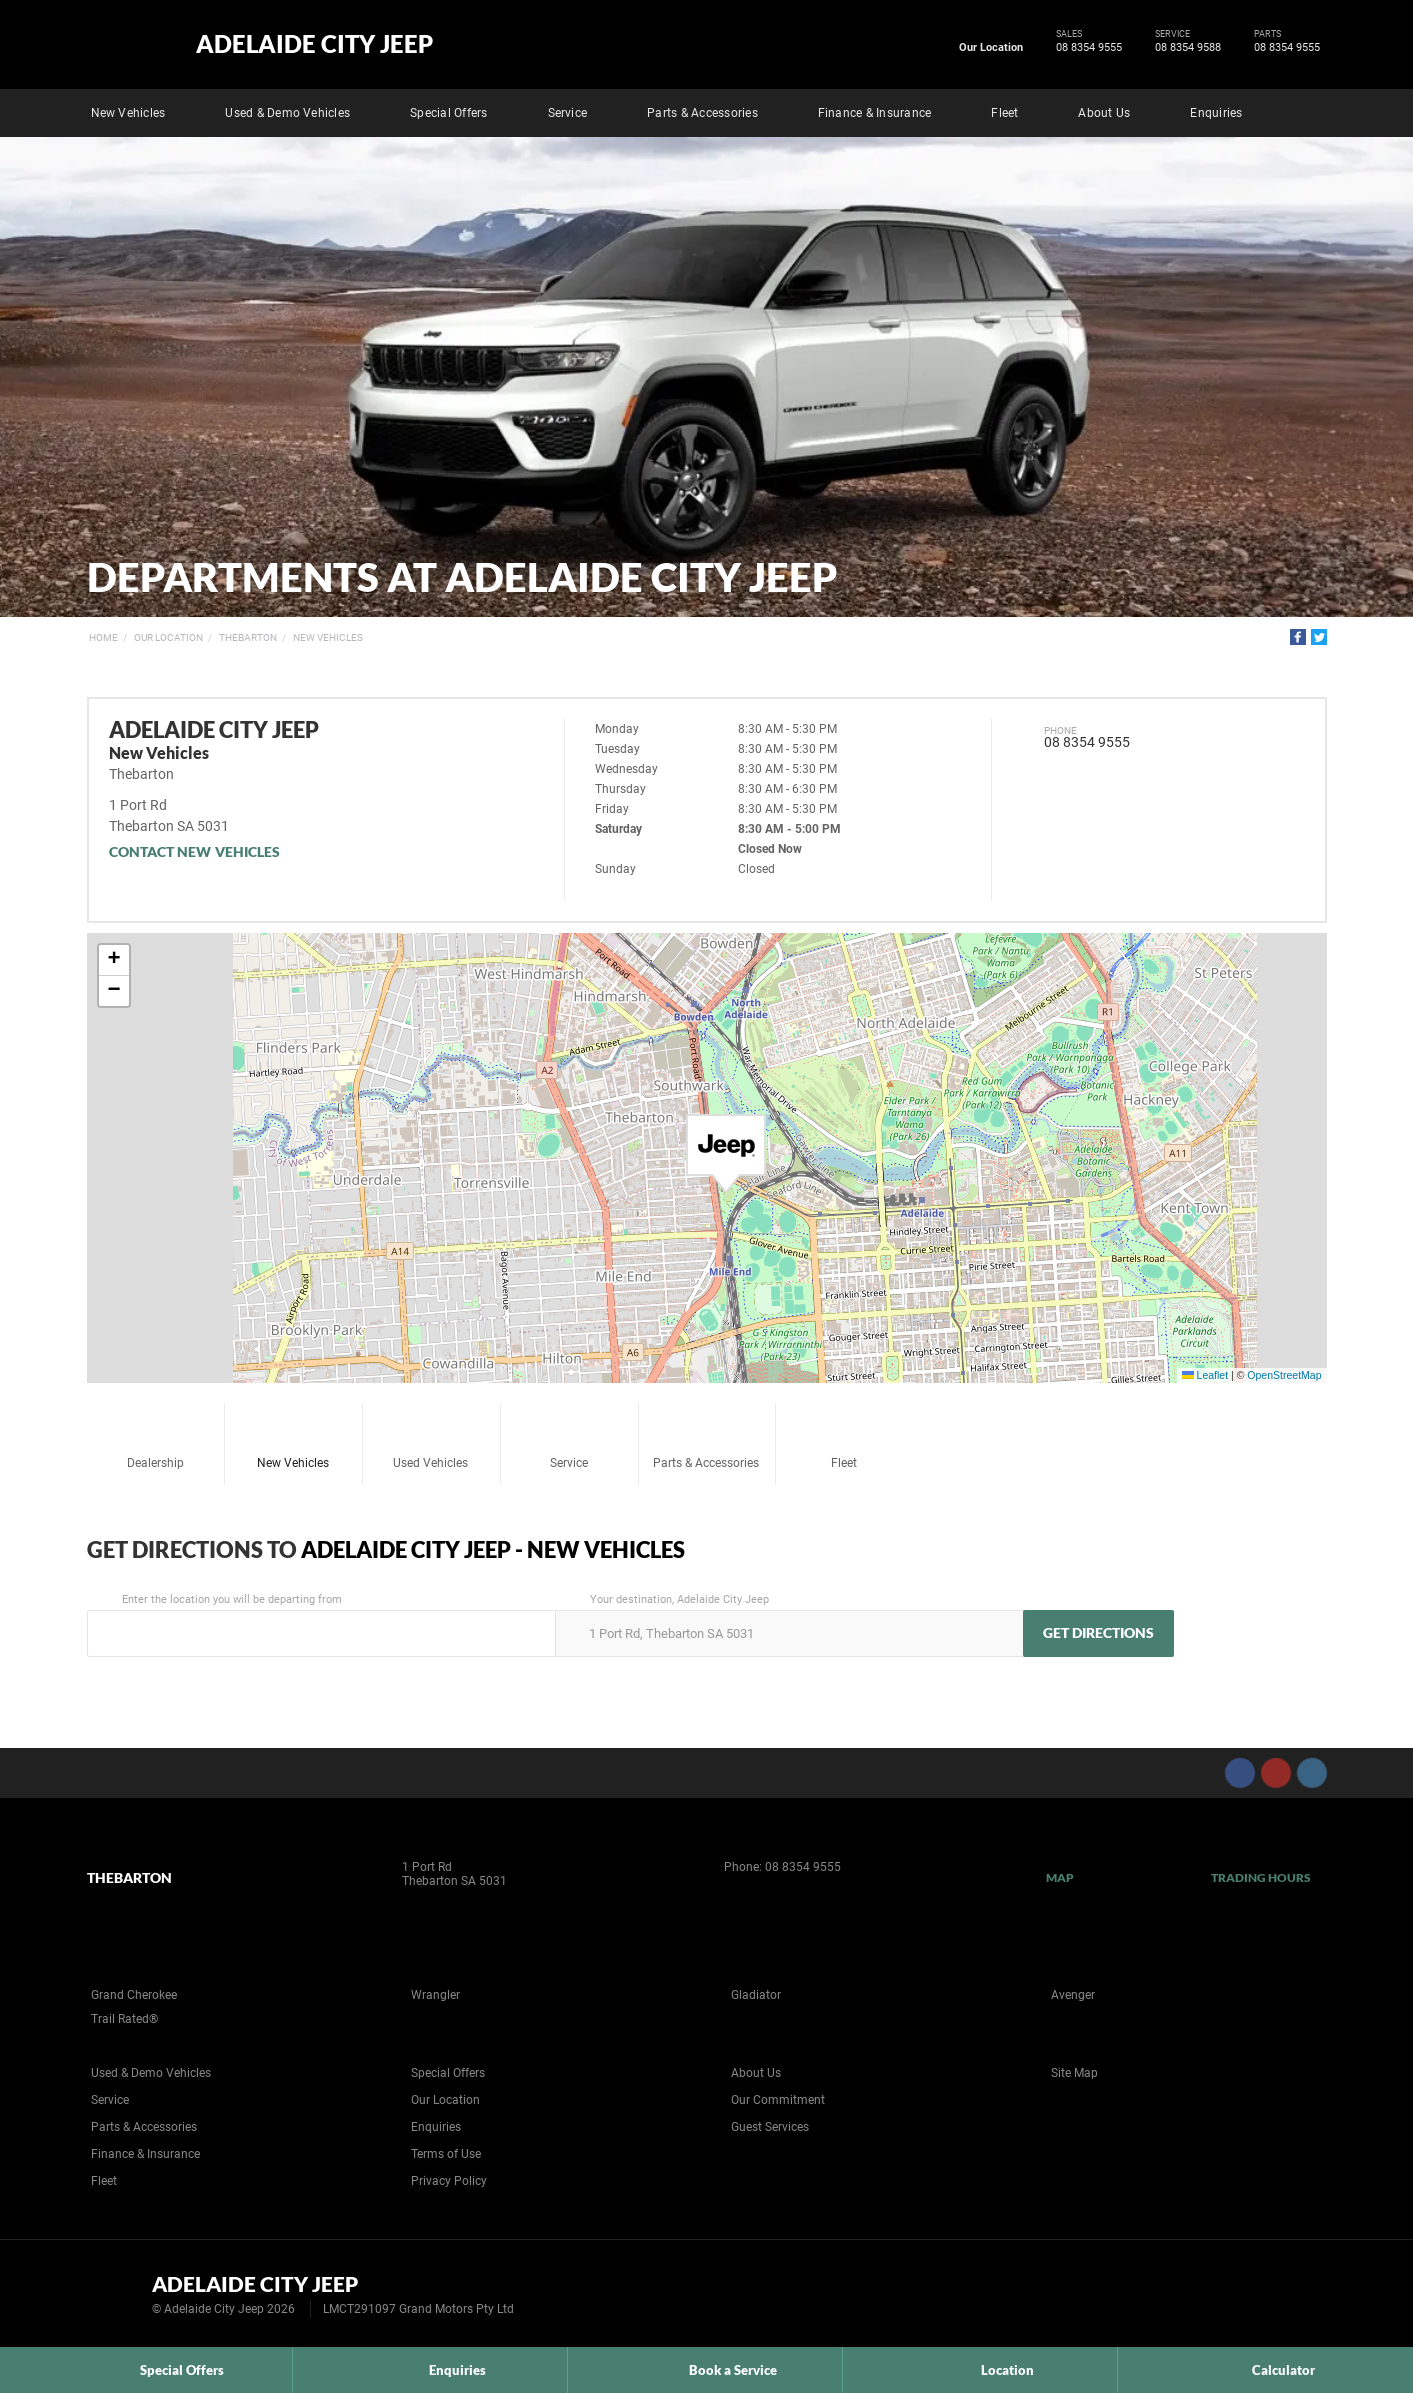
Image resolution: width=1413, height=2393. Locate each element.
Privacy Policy (449, 2181)
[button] (726, 1154)
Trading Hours (1261, 1877)
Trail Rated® (124, 2019)
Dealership (155, 1438)
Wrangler (435, 1995)
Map (1060, 1877)
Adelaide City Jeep (314, 44)
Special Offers (448, 113)
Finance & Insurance (875, 113)
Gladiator (756, 1995)
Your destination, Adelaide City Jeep (787, 1625)
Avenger (1073, 1995)
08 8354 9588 (1184, 48)
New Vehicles (128, 113)
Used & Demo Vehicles (287, 113)
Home (103, 637)
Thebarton (248, 637)
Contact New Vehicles (195, 851)
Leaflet (1205, 1375)
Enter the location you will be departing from (319, 1625)
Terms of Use (446, 2154)
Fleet (1004, 113)
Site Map (1074, 2073)
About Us (1104, 113)
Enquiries (1216, 113)
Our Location (991, 47)
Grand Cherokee (134, 1995)
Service (568, 113)
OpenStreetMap (1284, 1375)
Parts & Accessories (702, 113)
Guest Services (770, 2127)
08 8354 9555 (1085, 48)
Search (1313, 110)
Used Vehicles (430, 1438)
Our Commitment (778, 2100)
